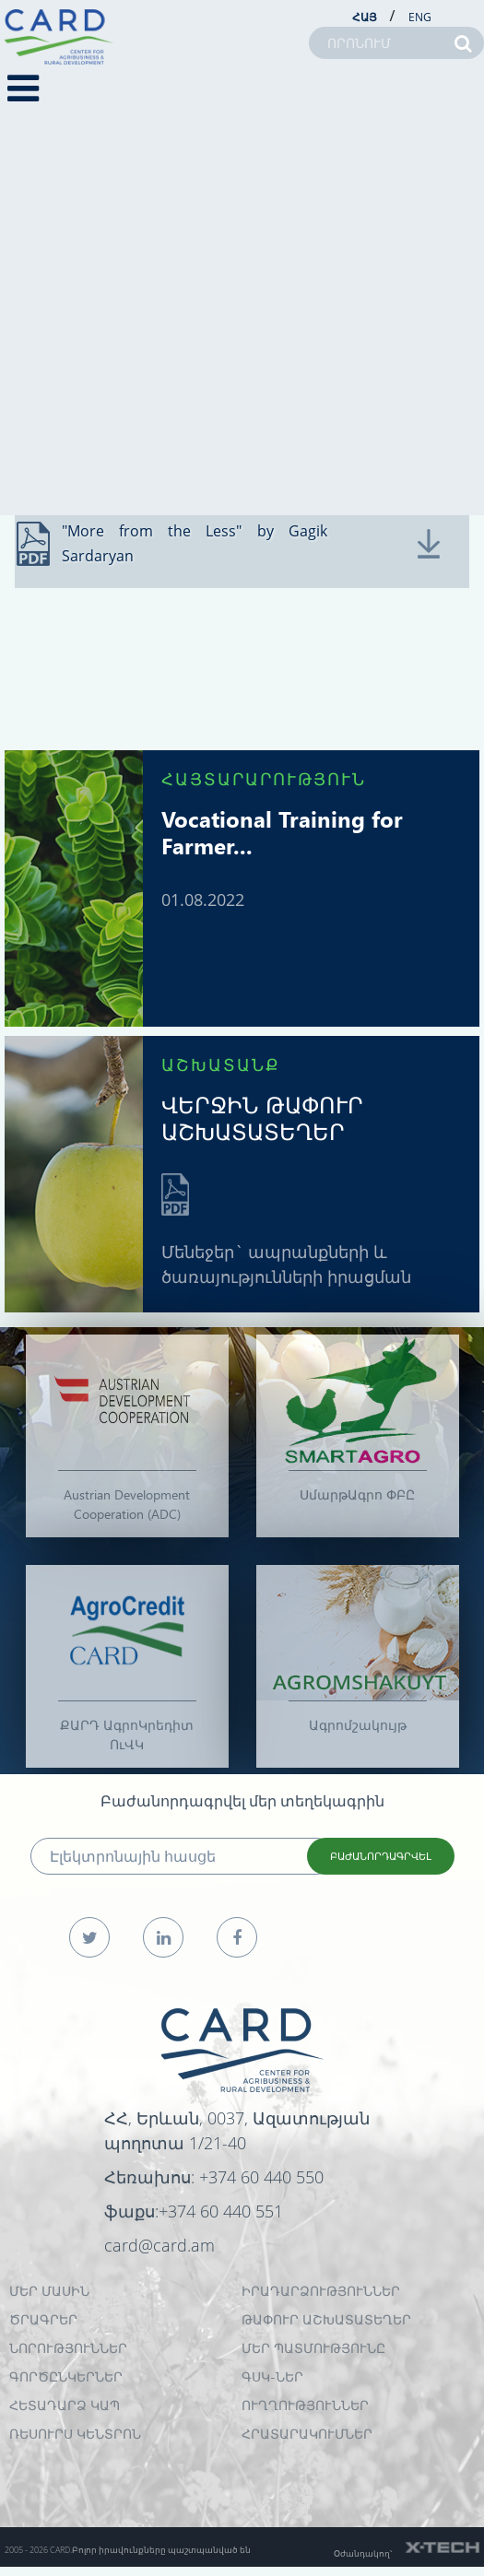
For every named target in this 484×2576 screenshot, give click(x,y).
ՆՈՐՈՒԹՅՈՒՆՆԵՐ (68, 2348)
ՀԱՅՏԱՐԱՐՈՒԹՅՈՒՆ (263, 778)
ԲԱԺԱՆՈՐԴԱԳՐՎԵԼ (380, 1856)
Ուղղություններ (305, 2405)
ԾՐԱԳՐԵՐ (43, 2319)
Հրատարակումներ (307, 2433)
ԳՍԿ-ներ (272, 2376)
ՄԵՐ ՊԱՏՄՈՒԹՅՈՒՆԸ (313, 2348)
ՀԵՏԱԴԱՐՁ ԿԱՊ (64, 2405)
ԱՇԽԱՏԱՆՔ (220, 1064)
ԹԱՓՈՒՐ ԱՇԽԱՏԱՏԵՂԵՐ (326, 2319)
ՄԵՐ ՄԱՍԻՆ (49, 2291)
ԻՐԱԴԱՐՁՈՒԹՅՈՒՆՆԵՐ (321, 2291)
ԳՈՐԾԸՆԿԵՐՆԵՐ (66, 2376)
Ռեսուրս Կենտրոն (75, 2433)
